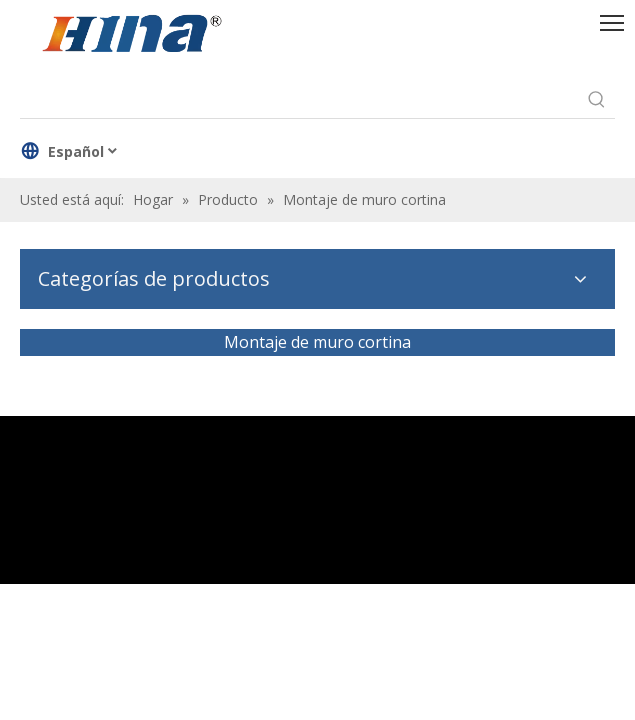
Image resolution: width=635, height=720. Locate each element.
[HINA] (131, 36)
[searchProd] (299, 100)
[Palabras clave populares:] (597, 100)
